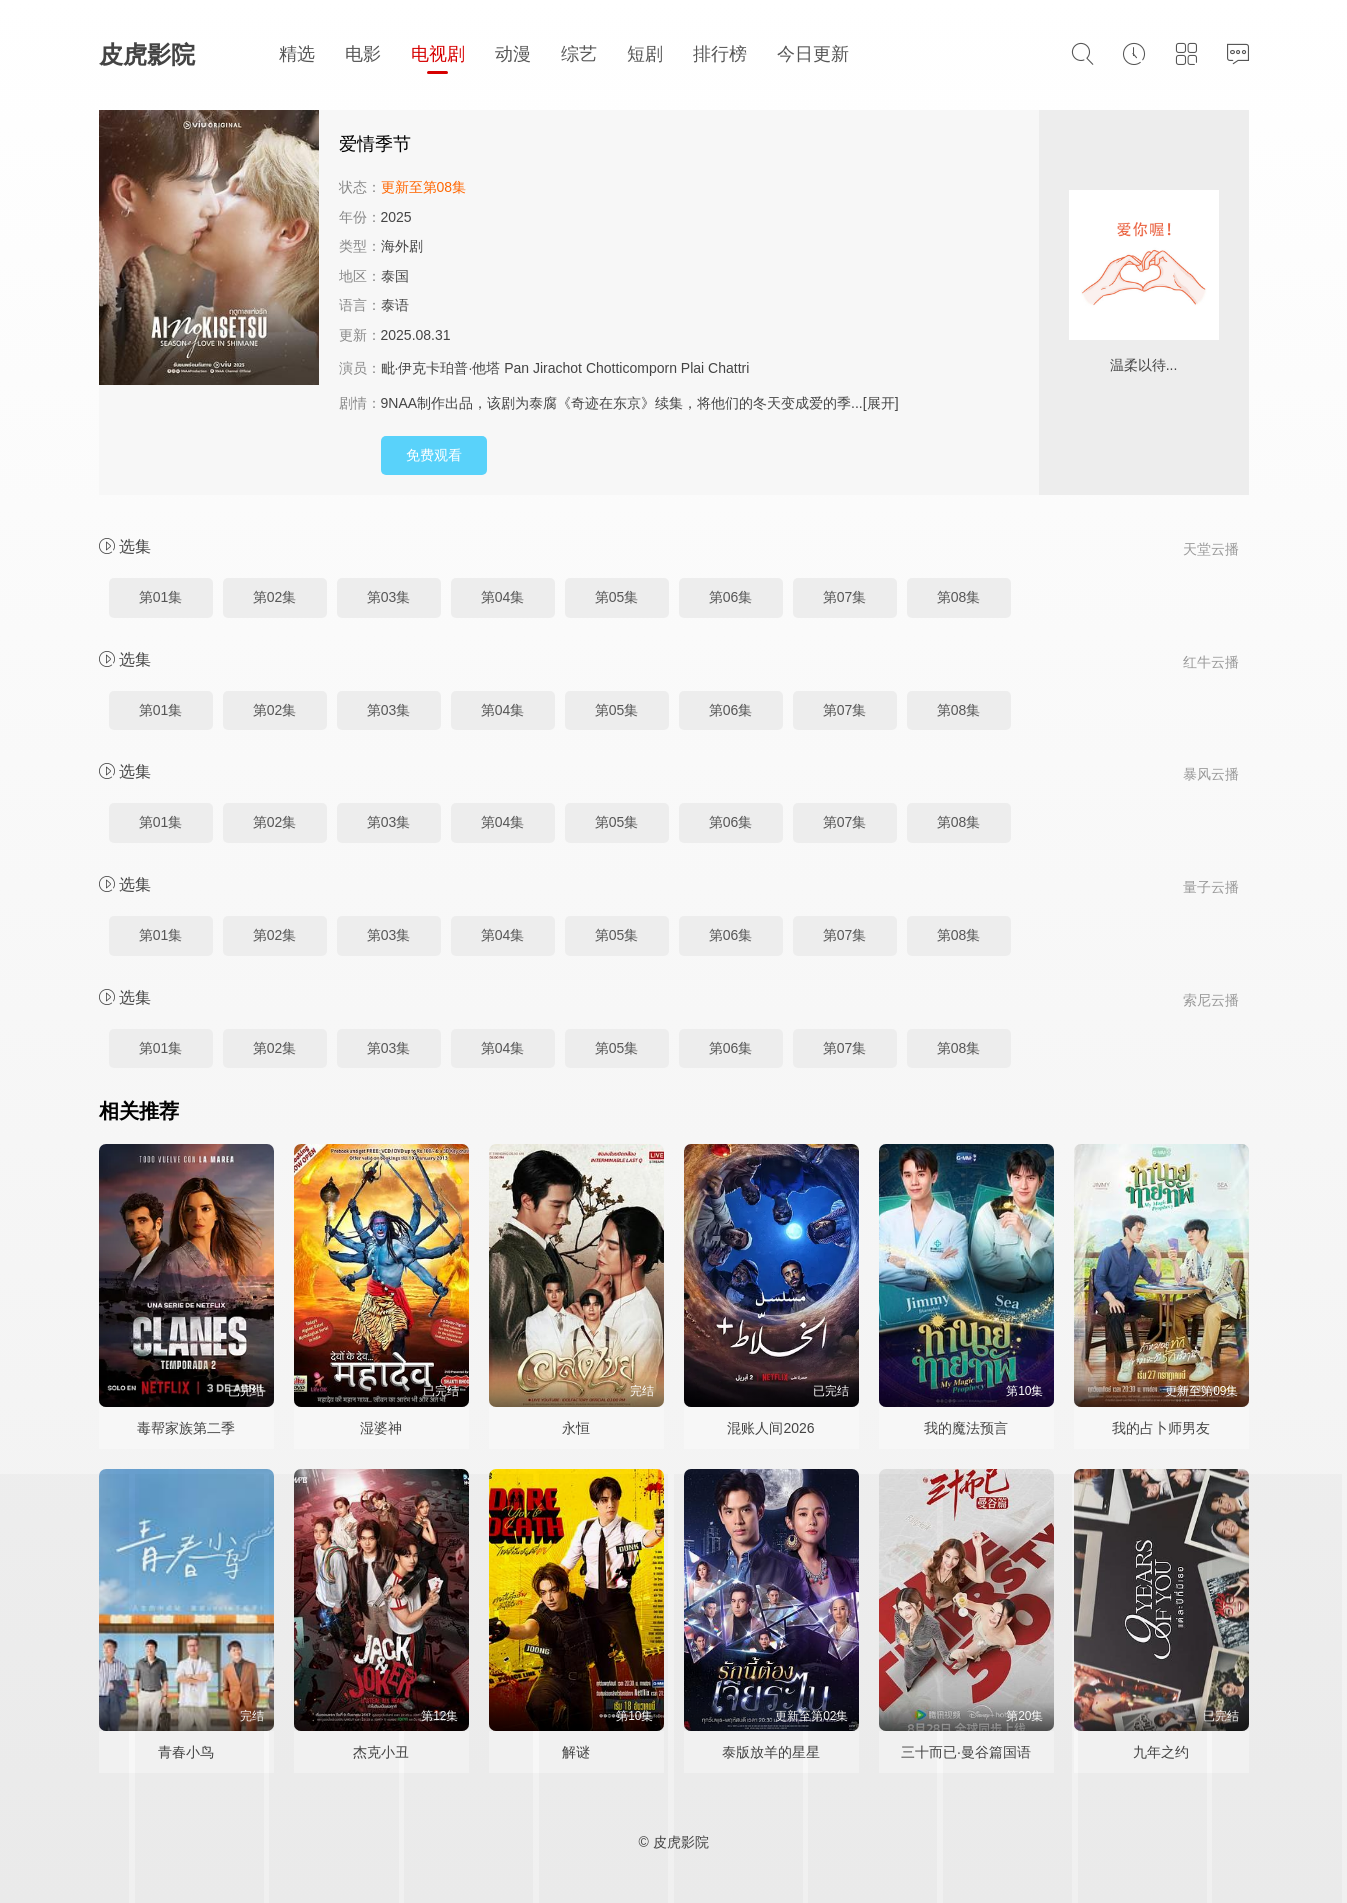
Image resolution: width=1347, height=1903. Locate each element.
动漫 (513, 54)
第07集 (845, 597)
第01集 (161, 597)
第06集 (731, 597)
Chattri (728, 368)
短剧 (645, 54)
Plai (692, 368)
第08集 (959, 597)
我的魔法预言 (966, 1428)
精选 (297, 54)
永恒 (576, 1428)
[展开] (881, 403)
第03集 (389, 597)
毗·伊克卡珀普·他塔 (441, 368)
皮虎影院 (147, 54)
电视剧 (438, 54)
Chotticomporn (631, 368)
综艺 (579, 54)
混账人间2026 (770, 1428)
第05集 (617, 597)
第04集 (503, 597)
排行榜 (720, 54)
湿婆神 (381, 1428)
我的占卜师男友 (1161, 1428)
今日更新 (813, 54)
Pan (516, 368)
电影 (363, 54)
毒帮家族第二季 (186, 1428)
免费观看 (434, 455)
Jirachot (557, 368)
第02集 (275, 597)
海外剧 (402, 246)
